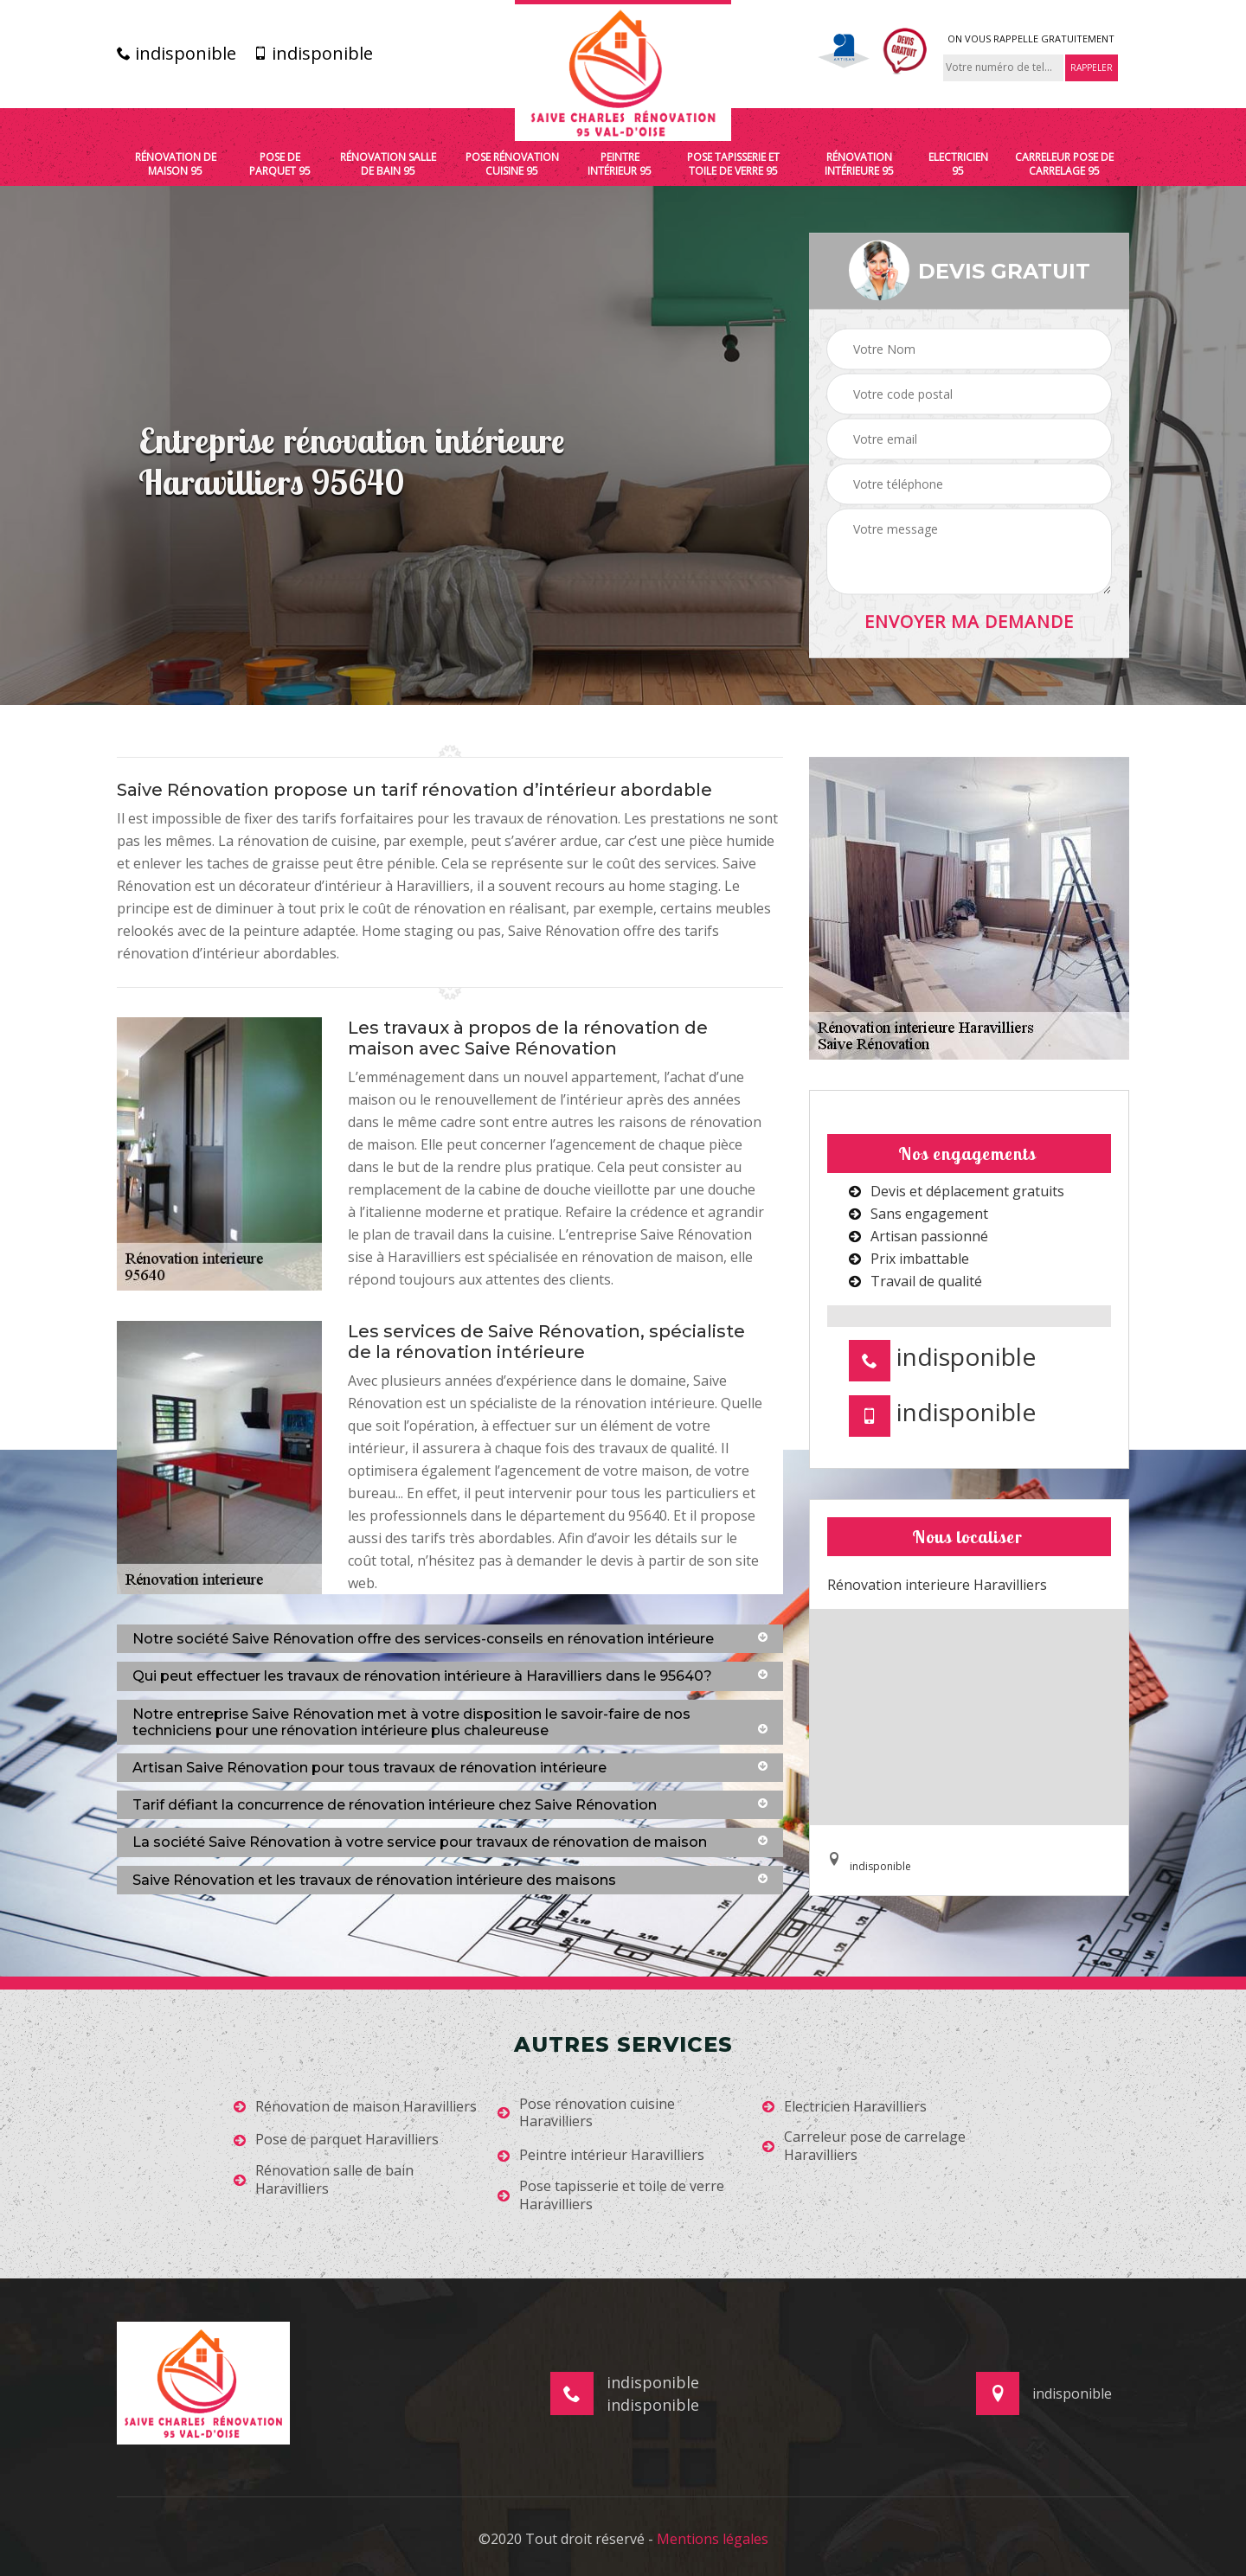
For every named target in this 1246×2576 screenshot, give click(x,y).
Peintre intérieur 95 (620, 164)
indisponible (176, 53)
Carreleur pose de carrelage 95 (1064, 164)
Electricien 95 (958, 164)
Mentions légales (712, 2538)
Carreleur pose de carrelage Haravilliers (864, 2146)
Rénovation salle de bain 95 (388, 164)
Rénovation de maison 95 (175, 164)
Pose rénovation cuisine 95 (512, 164)
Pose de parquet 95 (280, 164)
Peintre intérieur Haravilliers (601, 2155)
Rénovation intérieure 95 (859, 164)
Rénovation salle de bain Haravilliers (324, 2180)
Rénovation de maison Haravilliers (355, 2107)
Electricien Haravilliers (844, 2107)
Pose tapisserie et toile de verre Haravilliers (611, 2195)
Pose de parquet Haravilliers (336, 2140)
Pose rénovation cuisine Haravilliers (586, 2113)
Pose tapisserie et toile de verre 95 (733, 164)
